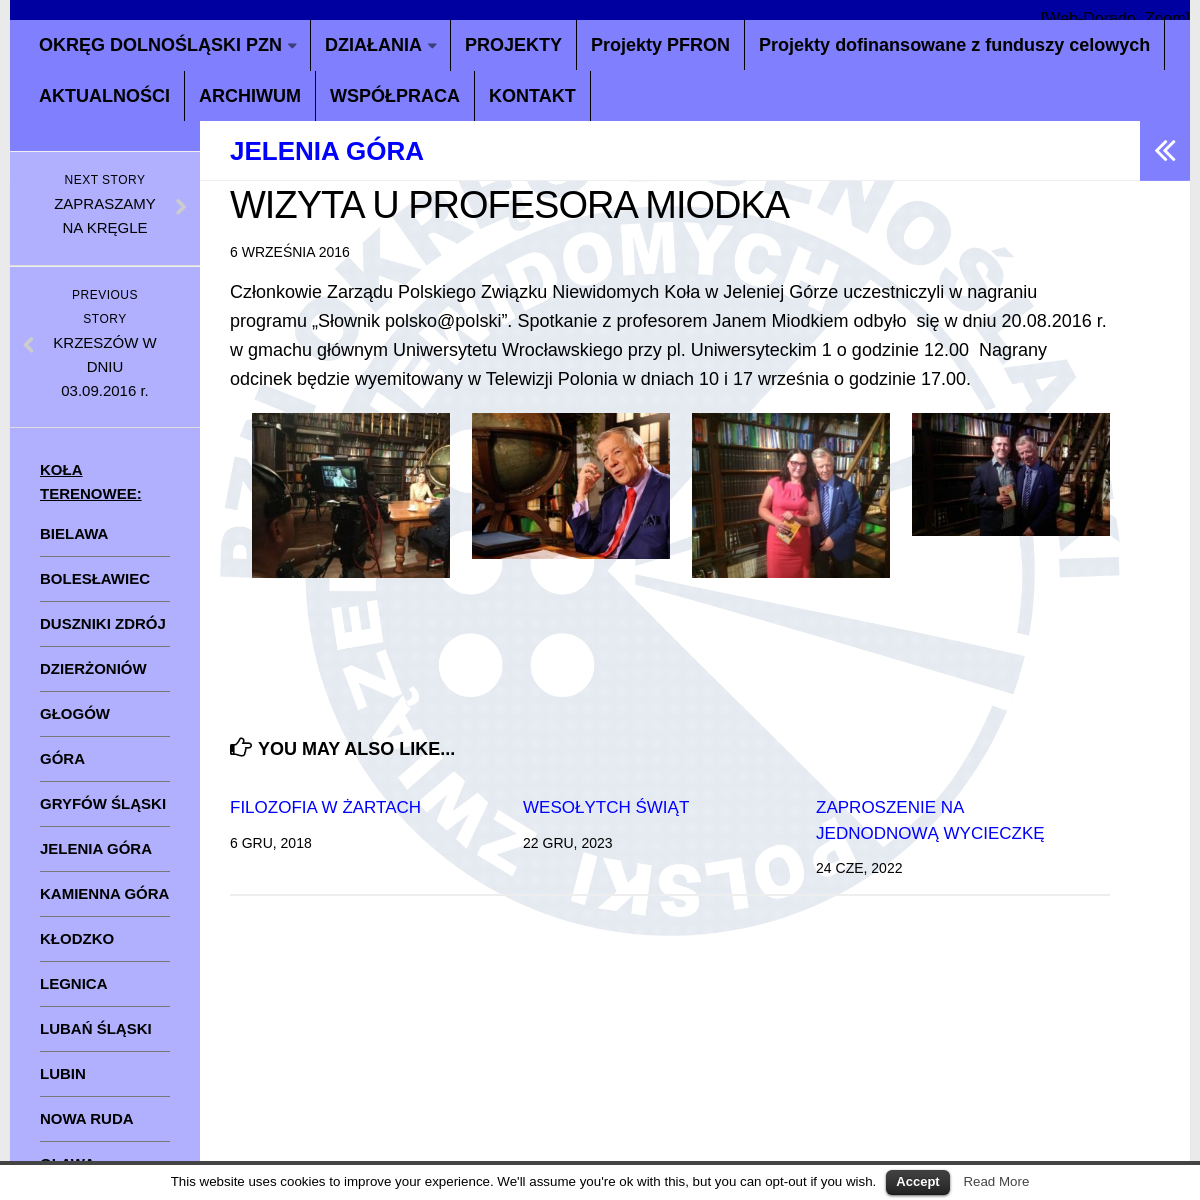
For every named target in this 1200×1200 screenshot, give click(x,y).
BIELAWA (74, 533)
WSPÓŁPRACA (395, 96)
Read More (996, 1181)
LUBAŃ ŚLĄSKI (96, 1028)
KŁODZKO (77, 938)
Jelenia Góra (327, 151)
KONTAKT (532, 96)
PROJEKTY (513, 45)
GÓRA (62, 758)
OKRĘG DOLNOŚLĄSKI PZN (160, 45)
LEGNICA (74, 983)
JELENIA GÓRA (96, 848)
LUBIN (63, 1073)
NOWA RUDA (87, 1118)
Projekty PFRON (660, 45)
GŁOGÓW (75, 713)
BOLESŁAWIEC (95, 578)
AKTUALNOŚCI (104, 96)
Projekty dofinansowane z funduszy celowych (954, 45)
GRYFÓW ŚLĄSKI (103, 803)
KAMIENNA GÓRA (104, 893)
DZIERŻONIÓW (93, 668)
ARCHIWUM (250, 96)
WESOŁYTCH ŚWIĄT (606, 807)
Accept (917, 1181)
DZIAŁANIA (373, 45)
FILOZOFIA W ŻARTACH (325, 807)
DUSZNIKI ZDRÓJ (103, 623)
